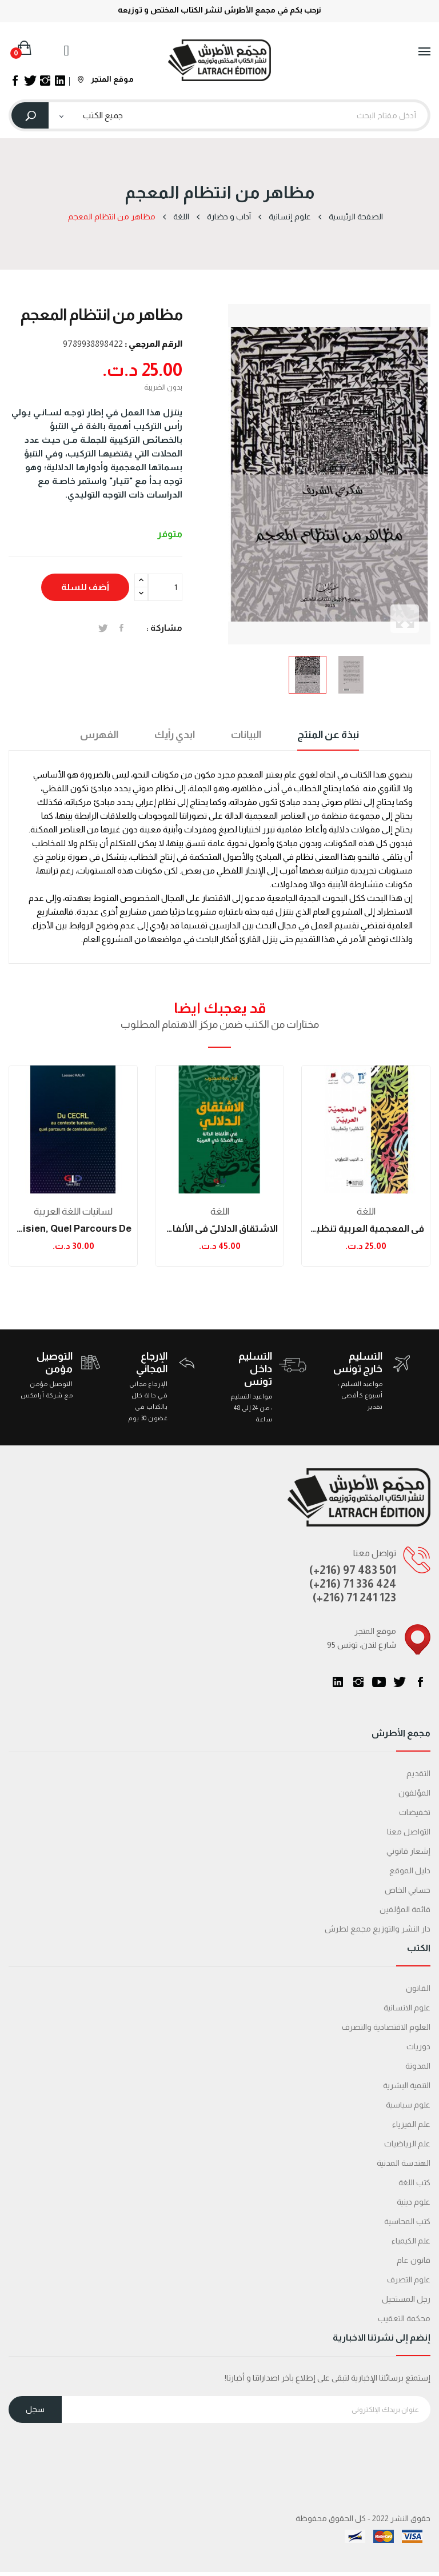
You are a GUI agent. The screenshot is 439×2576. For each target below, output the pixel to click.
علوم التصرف (408, 2279)
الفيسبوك (420, 1682)
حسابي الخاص (407, 1889)
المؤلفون (414, 1792)
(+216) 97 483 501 (352, 1570)
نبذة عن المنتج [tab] (328, 734)
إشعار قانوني (408, 1851)
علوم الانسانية (407, 2007)
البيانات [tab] (246, 734)
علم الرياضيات (407, 2143)
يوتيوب (379, 1682)
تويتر (399, 1682)
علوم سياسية (408, 2104)
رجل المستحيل (406, 2298)
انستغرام (358, 1682)
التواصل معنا (408, 1831)
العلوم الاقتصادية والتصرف (386, 2027)
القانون (418, 1988)
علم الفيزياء (411, 2124)
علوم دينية (413, 2201)
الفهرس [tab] (99, 734)
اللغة (219, 1211)
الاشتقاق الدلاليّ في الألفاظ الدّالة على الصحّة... (219, 1228)
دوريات (418, 2046)
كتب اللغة (414, 2182)
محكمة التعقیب (404, 2318)
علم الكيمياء (411, 2240)
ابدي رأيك (174, 734)
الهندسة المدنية (403, 2163)
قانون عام (413, 2260)
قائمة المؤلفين (405, 1909)
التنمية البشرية (406, 2085)
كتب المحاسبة (407, 2221)
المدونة (417, 2065)
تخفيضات (414, 1812)
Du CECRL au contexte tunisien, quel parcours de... (73, 1228)
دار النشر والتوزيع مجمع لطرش (377, 1928)
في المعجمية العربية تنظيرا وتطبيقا (366, 1228)
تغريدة (103, 627)
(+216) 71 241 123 (354, 1597)
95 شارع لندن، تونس (361, 1644)
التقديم (418, 1773)
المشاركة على (121, 627)
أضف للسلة (85, 587)
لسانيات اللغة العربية (73, 1211)
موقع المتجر (106, 78)
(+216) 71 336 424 (352, 1583)
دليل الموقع (409, 1870)
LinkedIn (338, 1682)
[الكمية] (165, 587)
